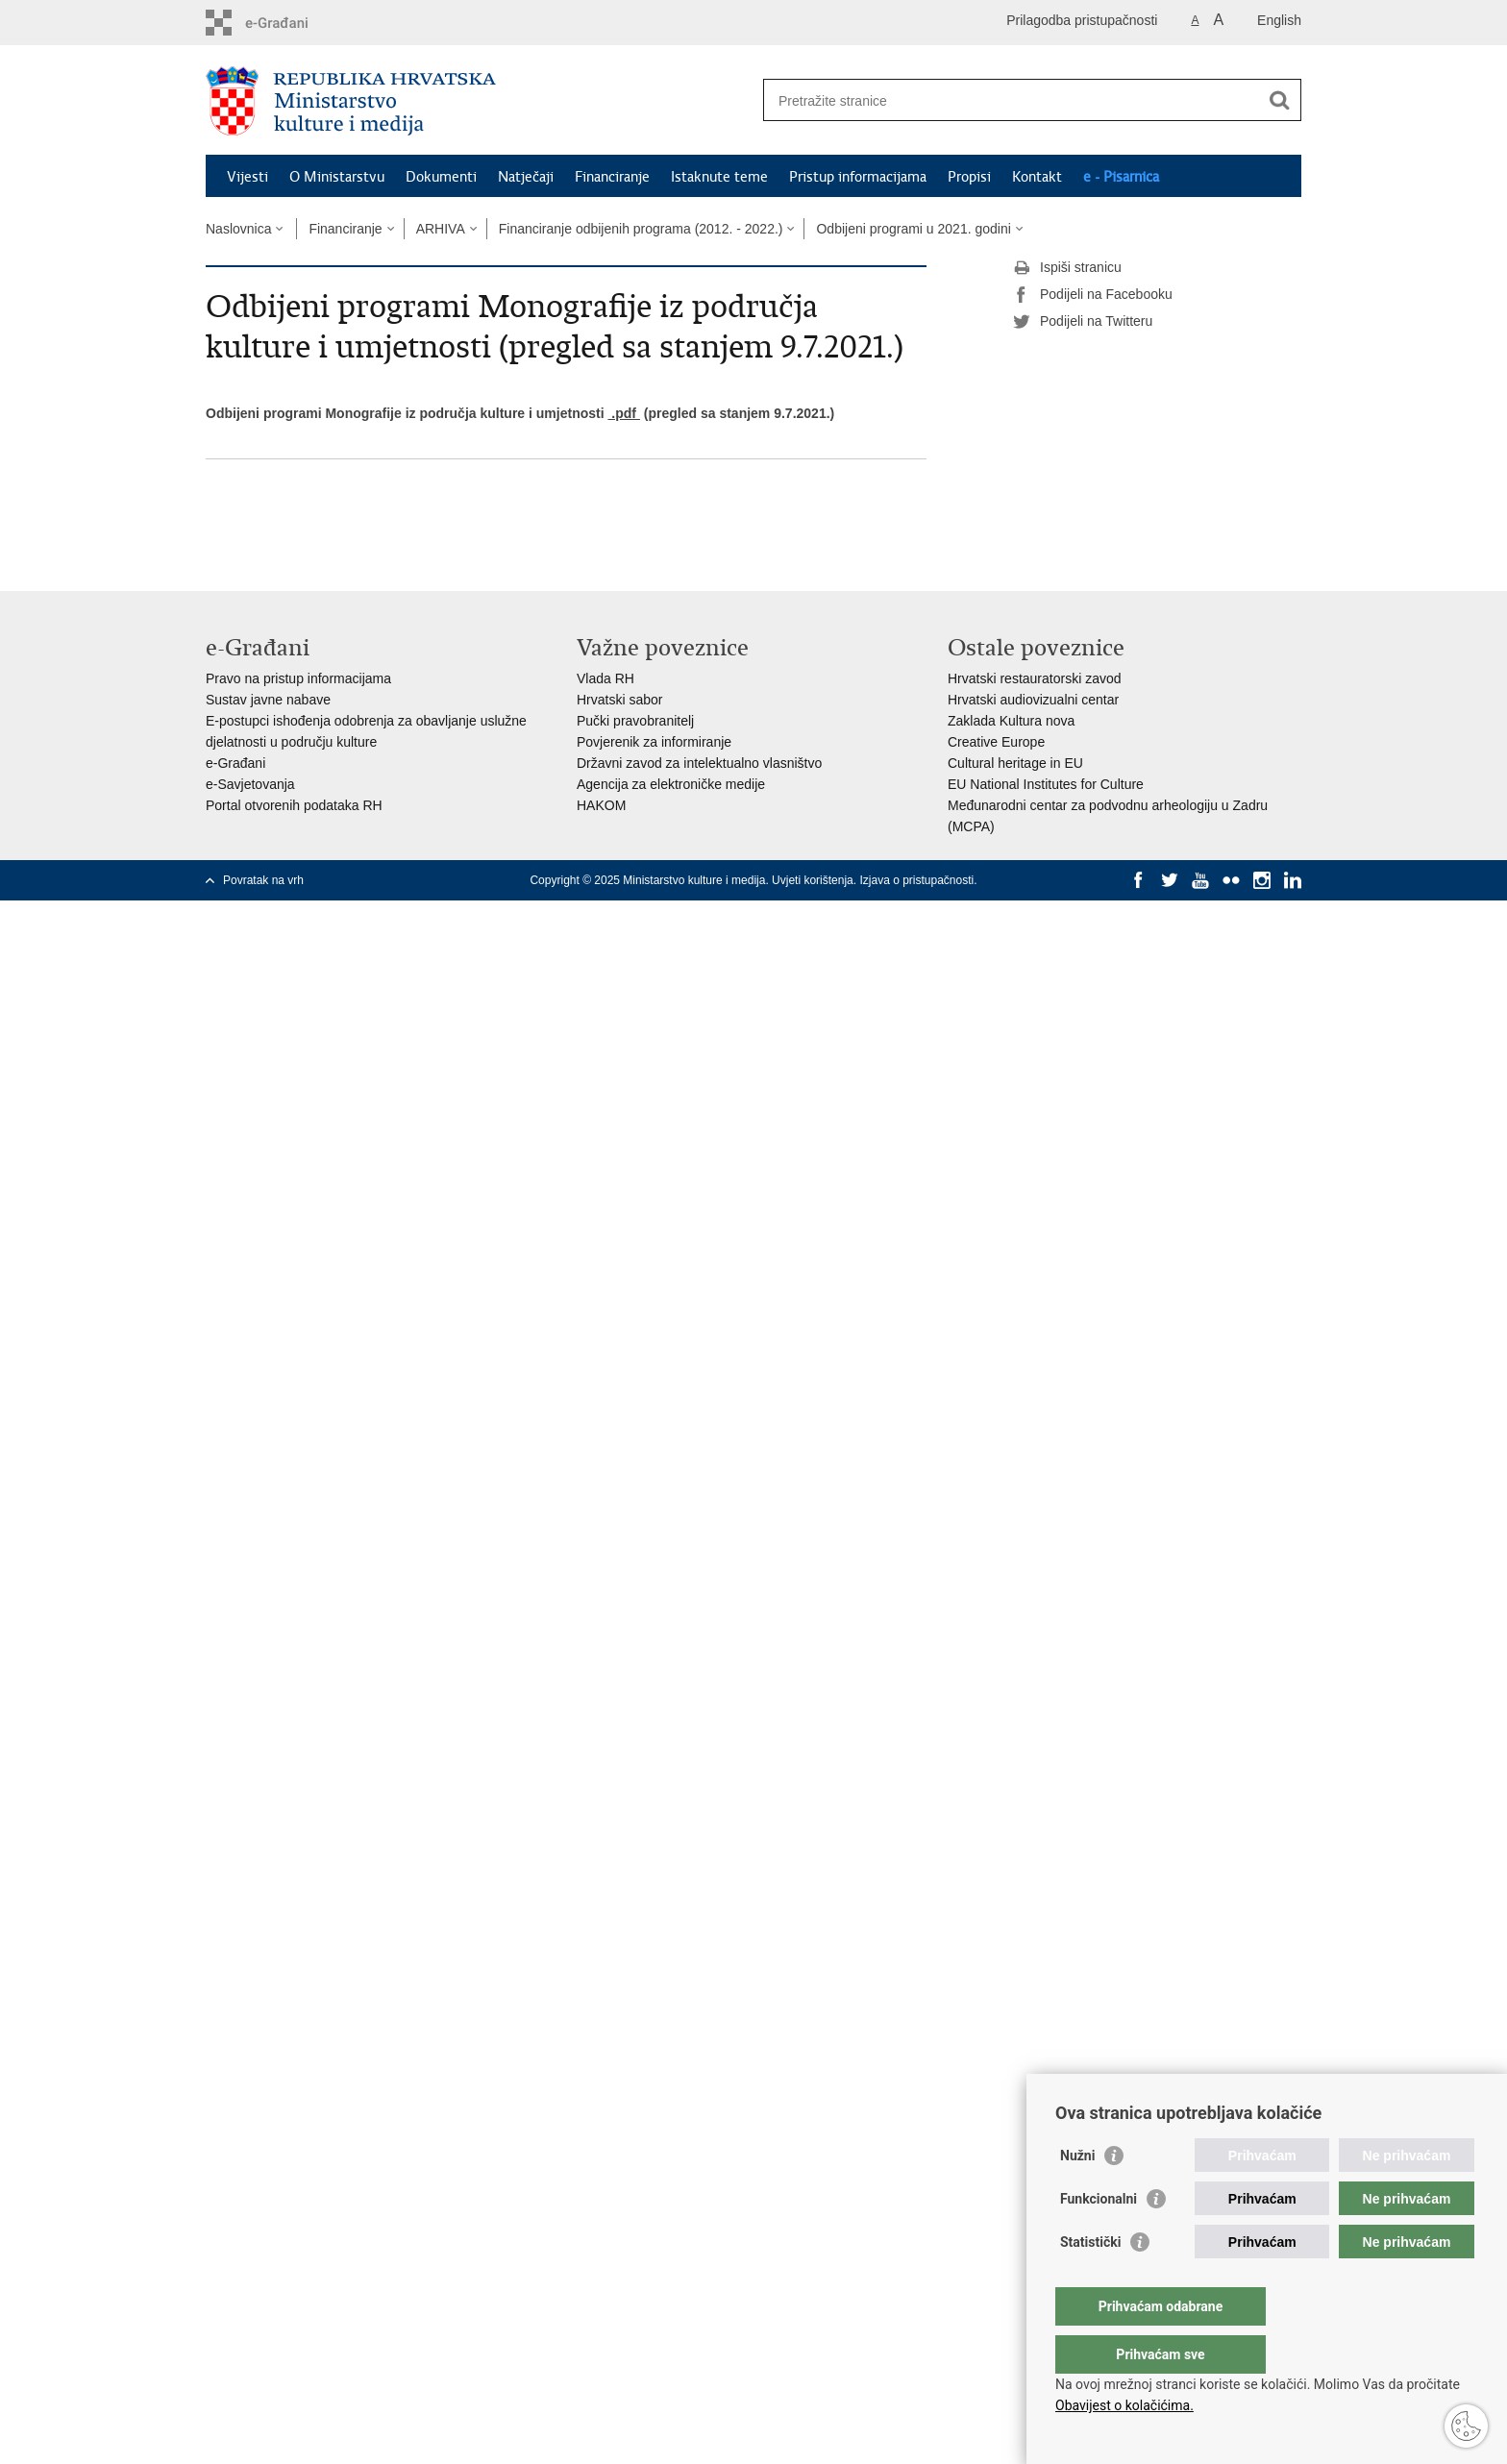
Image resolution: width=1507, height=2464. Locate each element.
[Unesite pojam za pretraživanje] (1011, 100)
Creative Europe (996, 742)
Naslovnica (238, 228)
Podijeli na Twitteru (1082, 322)
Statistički (1090, 2280)
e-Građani (235, 763)
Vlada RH (605, 678)
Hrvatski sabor (619, 699)
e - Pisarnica (1121, 176)
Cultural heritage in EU (1015, 763)
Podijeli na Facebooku (1093, 295)
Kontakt (1037, 176)
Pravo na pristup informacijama (298, 678)
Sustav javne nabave (268, 699)
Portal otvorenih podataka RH (294, 805)
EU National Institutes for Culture (1046, 784)
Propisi (969, 176)
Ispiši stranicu (1067, 268)
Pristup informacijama (857, 176)
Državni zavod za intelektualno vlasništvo (699, 763)
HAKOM (601, 805)
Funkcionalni (1098, 2237)
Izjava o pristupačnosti (916, 880)
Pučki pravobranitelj (635, 720)
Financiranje (612, 176)
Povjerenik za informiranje (654, 742)
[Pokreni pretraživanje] (1279, 100)
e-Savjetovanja (250, 784)
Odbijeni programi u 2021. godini (913, 228)
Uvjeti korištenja (812, 880)
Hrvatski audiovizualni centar (1033, 699)
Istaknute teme (719, 176)
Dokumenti (441, 176)
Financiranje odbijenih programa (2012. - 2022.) (641, 228)
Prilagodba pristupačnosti (1081, 20)
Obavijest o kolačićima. (1124, 2405)
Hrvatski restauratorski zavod (1035, 678)
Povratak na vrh (263, 880)
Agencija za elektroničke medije (671, 784)
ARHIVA (440, 228)
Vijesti (247, 176)
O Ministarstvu (336, 176)
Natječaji (526, 176)
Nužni (1077, 2194)
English (1279, 20)
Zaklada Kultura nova (1011, 720)
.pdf (623, 413)
